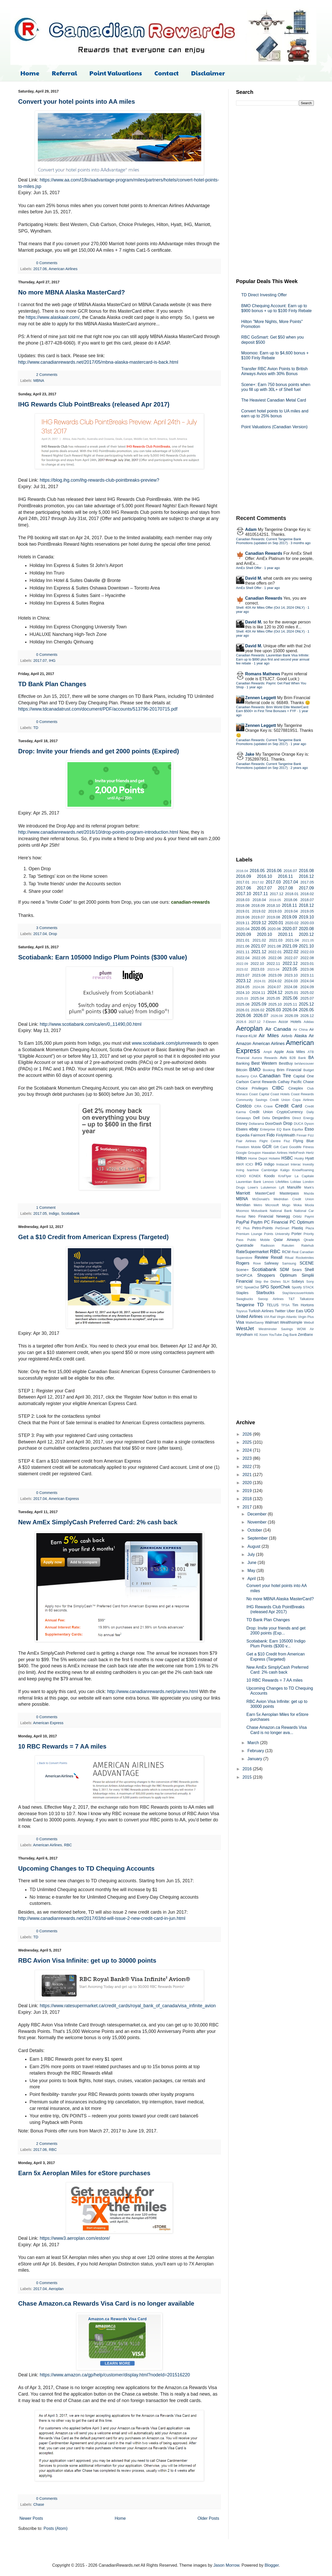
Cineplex (295, 1088)
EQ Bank (283, 1129)
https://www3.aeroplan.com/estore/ (75, 2238)
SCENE (307, 1263)
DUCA (298, 1124)
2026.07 (260, 1015)
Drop (53, 934)
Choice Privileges (252, 1088)
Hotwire (274, 1158)
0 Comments (47, 263)
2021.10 (306, 946)
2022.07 (291, 958)
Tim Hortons (303, 1305)
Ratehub (307, 1245)
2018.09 (258, 905)
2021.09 (289, 946)
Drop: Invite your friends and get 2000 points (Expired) (98, 751)
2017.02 (258, 882)
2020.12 (306, 934)
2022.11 (273, 963)
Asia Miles (295, 1052)
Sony (310, 1281)
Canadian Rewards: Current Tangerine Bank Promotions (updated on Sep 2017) (268, 541)
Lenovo (268, 1182)
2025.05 (273, 998)
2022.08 (307, 958)
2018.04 (259, 900)
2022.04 (243, 958)
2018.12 (306, 905)
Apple (279, 1052)
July (251, 1554)
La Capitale (304, 1176)
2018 (248, 1499)
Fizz (311, 1135)
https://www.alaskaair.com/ (52, 317)
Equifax (297, 1129)
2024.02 (275, 981)
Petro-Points (262, 1228)
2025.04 (257, 998)
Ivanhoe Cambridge (262, 1170)
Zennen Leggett (260, 698)
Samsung (289, 1263)
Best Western (264, 1063)
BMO (255, 1069)
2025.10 (275, 1004)
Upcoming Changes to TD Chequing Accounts (86, 1868)
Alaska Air (304, 1036)
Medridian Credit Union (294, 1199)
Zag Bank (290, 1335)
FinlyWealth (285, 1135)
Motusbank (259, 1211)
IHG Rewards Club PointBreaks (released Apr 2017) (93, 404)
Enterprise (267, 1129)
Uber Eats (295, 1311)
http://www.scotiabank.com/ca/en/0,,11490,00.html (90, 1024)
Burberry (242, 1076)
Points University (277, 1234)
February (256, 1751)
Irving (240, 1170)
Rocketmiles (305, 1258)
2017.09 (306, 888)
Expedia (243, 1135)
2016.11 (285, 876)
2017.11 (260, 894)
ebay (253, 1129)
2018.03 (243, 900)
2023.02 (242, 969)
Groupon (254, 1153)
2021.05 (308, 940)
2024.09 (307, 987)
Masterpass (289, 1193)
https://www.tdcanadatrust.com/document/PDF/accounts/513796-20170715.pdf (97, 709)
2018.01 (292, 894)
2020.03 (307, 923)
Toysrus (241, 1311)
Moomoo (242, 1211)
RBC (68, 1845)
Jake (249, 754)
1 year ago (272, 568)
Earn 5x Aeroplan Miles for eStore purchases (84, 2173)
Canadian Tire (275, 1075)
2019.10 (306, 917)
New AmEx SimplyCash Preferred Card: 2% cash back (97, 1522)
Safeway (271, 1263)
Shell (309, 1269)
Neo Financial (260, 1216)
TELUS (273, 1305)
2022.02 (291, 952)
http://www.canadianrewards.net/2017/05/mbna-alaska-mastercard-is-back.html (98, 362)
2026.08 (276, 1016)
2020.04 (243, 929)
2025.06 (290, 998)
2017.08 (285, 888)
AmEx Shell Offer (248, 568)
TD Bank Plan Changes (52, 683)
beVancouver (304, 1063)
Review (261, 1257)
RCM (286, 1252)
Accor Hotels (290, 1022)
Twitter (280, 1311)
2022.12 (290, 963)
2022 (248, 1466)
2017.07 (40, 660)
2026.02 (257, 1010)
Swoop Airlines (270, 1299)
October (255, 1530)
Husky (299, 1158)
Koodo (269, 1176)
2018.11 (289, 905)
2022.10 (257, 963)
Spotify (297, 1287)
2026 (248, 1434)
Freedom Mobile (248, 1147)
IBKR (240, 1164)
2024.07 (274, 987)
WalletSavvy (255, 1322)
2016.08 (306, 870)
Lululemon (268, 1187)
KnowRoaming (303, 1170)
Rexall (276, 1257)
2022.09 (242, 964)
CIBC (278, 1088)
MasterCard (265, 1193)
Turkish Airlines (261, 1311)
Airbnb (286, 1036)
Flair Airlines (246, 1141)
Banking (243, 1063)
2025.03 (242, 998)
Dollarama (256, 1124)
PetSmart (282, 1228)
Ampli (268, 1052)
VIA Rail (270, 1317)
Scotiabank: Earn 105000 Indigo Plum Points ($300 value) (102, 957)
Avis (283, 1058)
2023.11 (307, 975)
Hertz (310, 1153)
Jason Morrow (226, 2565)
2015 (248, 1777)
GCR (267, 1147)
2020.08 (306, 928)
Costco (244, 1105)
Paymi (309, 1216)
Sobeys (298, 1281)
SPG (264, 1287)
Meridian (243, 1205)
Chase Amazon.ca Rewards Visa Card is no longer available (106, 2303)
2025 (248, 1442)
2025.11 (290, 1004)
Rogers (243, 1263)
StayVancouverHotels (298, 1293)
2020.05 (258, 928)
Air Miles (269, 1035)
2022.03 (307, 952)
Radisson (267, 1245)
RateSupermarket (252, 1252)
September (258, 1538)
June (252, 1562)
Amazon (243, 1043)
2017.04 (40, 934)
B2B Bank (297, 1058)
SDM (284, 1269)
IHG (52, 660)
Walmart (272, 1322)
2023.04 (273, 969)
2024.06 (259, 987)
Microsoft (272, 1205)
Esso (309, 1129)
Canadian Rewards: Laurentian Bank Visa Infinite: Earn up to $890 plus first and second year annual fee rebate (272, 659)
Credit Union (261, 1112)
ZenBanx (305, 1334)
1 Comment (46, 1207)
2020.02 (292, 923)
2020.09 (243, 934)
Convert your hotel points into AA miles (76, 101)
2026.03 (273, 1010)
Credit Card (288, 1105)
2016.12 (306, 876)
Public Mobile (258, 1240)
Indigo (54, 1213)
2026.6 (241, 1022)
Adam (251, 529)
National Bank (281, 1211)
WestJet (245, 1328)
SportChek (280, 1287)
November (257, 1522)
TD (35, 728)
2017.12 (276, 894)
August (254, 1546)
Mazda (309, 1193)
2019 (248, 1491)
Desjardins (281, 1118)
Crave (268, 1106)
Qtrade (309, 1240)
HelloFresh (297, 1153)
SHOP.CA (244, 1275)
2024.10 (243, 993)
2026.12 (307, 1016)
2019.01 (243, 911)
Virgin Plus (306, 1317)
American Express (64, 1499)
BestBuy (286, 1063)
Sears (297, 1270)
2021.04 (292, 940)
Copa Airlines (303, 1100)
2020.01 (275, 923)
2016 (248, 1769)
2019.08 (273, 917)
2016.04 (242, 871)
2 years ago (299, 768)
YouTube (275, 1335)
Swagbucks (244, 1299)
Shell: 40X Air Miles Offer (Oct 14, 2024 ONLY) (270, 607)
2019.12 (258, 923)
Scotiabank (70, 1213)
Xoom (263, 1335)
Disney (241, 1123)
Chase (38, 2504)
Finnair (301, 1135)
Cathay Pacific (290, 1082)
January (255, 1759)
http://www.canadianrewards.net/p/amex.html (152, 1691)
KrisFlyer (284, 1176)
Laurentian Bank (248, 1182)
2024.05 (243, 987)
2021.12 (258, 952)
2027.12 (254, 1022)
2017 (248, 1507)
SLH (286, 1281)
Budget (308, 1070)
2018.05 (275, 900)
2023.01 (307, 963)
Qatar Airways (287, 1240)
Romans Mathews (262, 674)
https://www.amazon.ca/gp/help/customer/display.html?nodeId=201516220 (115, 2374)
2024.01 (260, 981)
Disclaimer (208, 72)
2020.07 (289, 928)
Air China (300, 1029)
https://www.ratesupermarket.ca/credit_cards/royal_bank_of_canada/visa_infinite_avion (128, 2005)
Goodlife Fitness (301, 1147)
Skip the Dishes (268, 1281)
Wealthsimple (291, 1322)
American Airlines (63, 269)
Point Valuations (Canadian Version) (274, 427)
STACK (308, 1287)
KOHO (241, 1176)
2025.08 (243, 1004)
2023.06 (307, 969)
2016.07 (290, 871)
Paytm (256, 1222)
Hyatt (309, 1158)
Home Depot (257, 1158)
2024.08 (290, 987)
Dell (256, 1118)
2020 (248, 1482)
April (252, 1578)
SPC (239, 1287)
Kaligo (285, 1170)
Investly (308, 1164)
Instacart (282, 1164)
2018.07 (307, 900)
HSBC (287, 1158)
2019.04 (291, 911)
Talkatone (307, 1299)
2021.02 (259, 940)
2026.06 (243, 1015)
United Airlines (249, 1316)
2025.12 (306, 1004)
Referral (64, 72)
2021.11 (243, 952)
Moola (309, 1205)
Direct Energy (303, 1118)
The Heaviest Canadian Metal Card (273, 400)
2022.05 (259, 958)
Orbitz (297, 1216)
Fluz (287, 1141)
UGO (309, 1311)
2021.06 (243, 946)
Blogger (272, 2565)
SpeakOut (251, 1287)
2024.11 (258, 993)
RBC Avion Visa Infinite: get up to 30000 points (87, 1960)
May (252, 1570)
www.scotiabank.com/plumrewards (167, 1043)
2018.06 (290, 900)
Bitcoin (241, 1070)
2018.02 (307, 894)
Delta (266, 1118)
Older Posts (208, 2518)
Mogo (286, 1205)
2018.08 (243, 905)
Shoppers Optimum (276, 1275)
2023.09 (275, 975)
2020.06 (274, 929)
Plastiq (297, 1228)
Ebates (242, 1129)
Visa (240, 1322)
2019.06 (243, 917)
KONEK (255, 1176)
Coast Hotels (280, 1094)
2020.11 (285, 934)
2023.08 (259, 975)
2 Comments (47, 375)
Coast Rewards (302, 1094)
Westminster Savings (276, 1329)
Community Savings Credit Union (263, 1100)
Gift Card (280, 1147)
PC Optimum (302, 1222)
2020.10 (264, 934)
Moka (298, 1205)
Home (29, 72)
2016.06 (274, 870)
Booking (269, 1070)
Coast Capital (259, 1094)
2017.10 (243, 894)
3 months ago (300, 543)
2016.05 (257, 870)
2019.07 (258, 917)
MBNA (38, 380)
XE (256, 1335)
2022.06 (275, 958)
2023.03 (257, 969)
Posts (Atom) (55, 2528)
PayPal (242, 1222)
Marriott (243, 1193)
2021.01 (243, 940)
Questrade (244, 1245)
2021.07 (258, 946)
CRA (257, 1106)
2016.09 (243, 876)
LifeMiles (282, 1182)
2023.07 (243, 975)
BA (311, 1057)
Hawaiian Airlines (274, 1153)
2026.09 (291, 1016)
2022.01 (275, 952)
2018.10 (273, 905)
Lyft (281, 1187)
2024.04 (307, 981)
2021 (248, 1474)
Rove (257, 1263)
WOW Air (305, 1329)
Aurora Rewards (265, 1058)
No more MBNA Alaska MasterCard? (71, 292)
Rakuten (288, 1245)
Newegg (283, 1216)
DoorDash (273, 1123)
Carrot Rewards (263, 1082)
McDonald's (260, 1199)
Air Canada (278, 1029)
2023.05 (289, 969)
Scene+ (242, 1270)
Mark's (309, 1187)
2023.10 (291, 975)
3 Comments (47, 928)
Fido (271, 1135)
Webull (309, 1322)
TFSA (285, 1305)
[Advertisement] (275, 191)
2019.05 (307, 911)
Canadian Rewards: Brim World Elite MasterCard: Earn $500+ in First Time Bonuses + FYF (272, 709)
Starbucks (265, 1292)
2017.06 (40, 269)
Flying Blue (303, 1141)
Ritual (289, 1258)
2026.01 (243, 1010)
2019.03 (275, 911)
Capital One (303, 1076)
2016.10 (264, 876)
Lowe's (253, 1187)
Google (241, 1153)
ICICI (249, 1164)
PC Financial (276, 1222)
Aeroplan (56, 2289)
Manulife (294, 1187)
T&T (291, 1299)
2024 (248, 1450)
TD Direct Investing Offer (264, 295)
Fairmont (258, 1135)
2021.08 (274, 946)
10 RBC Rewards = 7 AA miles (62, 1746)
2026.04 (289, 1010)
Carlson (242, 1082)
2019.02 (259, 911)
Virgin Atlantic (287, 1317)
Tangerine (245, 1305)
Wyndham (244, 1334)
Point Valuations (115, 72)
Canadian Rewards (263, 553)
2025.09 (258, 1004)
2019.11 (243, 923)
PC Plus (243, 1228)
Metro (258, 1205)
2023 (248, 1458)
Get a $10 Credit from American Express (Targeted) (93, 1236)
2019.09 (289, 917)
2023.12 (243, 981)
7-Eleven (269, 1022)
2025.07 (307, 998)
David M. (253, 578)
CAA (254, 1076)
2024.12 (274, 992)
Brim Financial (289, 1070)
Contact (166, 72)
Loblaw (295, 1182)
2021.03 (275, 940)
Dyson (309, 1124)
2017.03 (273, 882)
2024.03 (291, 981)
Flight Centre (270, 1141)
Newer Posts (31, 2518)
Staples (242, 1293)
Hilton (241, 1158)
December (257, 1514)
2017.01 (243, 882)
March (253, 1742)
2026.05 (306, 1010)
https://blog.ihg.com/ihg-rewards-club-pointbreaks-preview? (99, 480)
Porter (297, 1234)
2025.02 (307, 993)
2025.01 (291, 993)
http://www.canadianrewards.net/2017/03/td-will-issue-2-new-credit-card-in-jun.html (101, 1918)
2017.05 (40, 1213)
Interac (296, 1164)
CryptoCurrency (289, 1112)
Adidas (309, 1022)
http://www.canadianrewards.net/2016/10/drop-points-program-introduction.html (98, 832)
